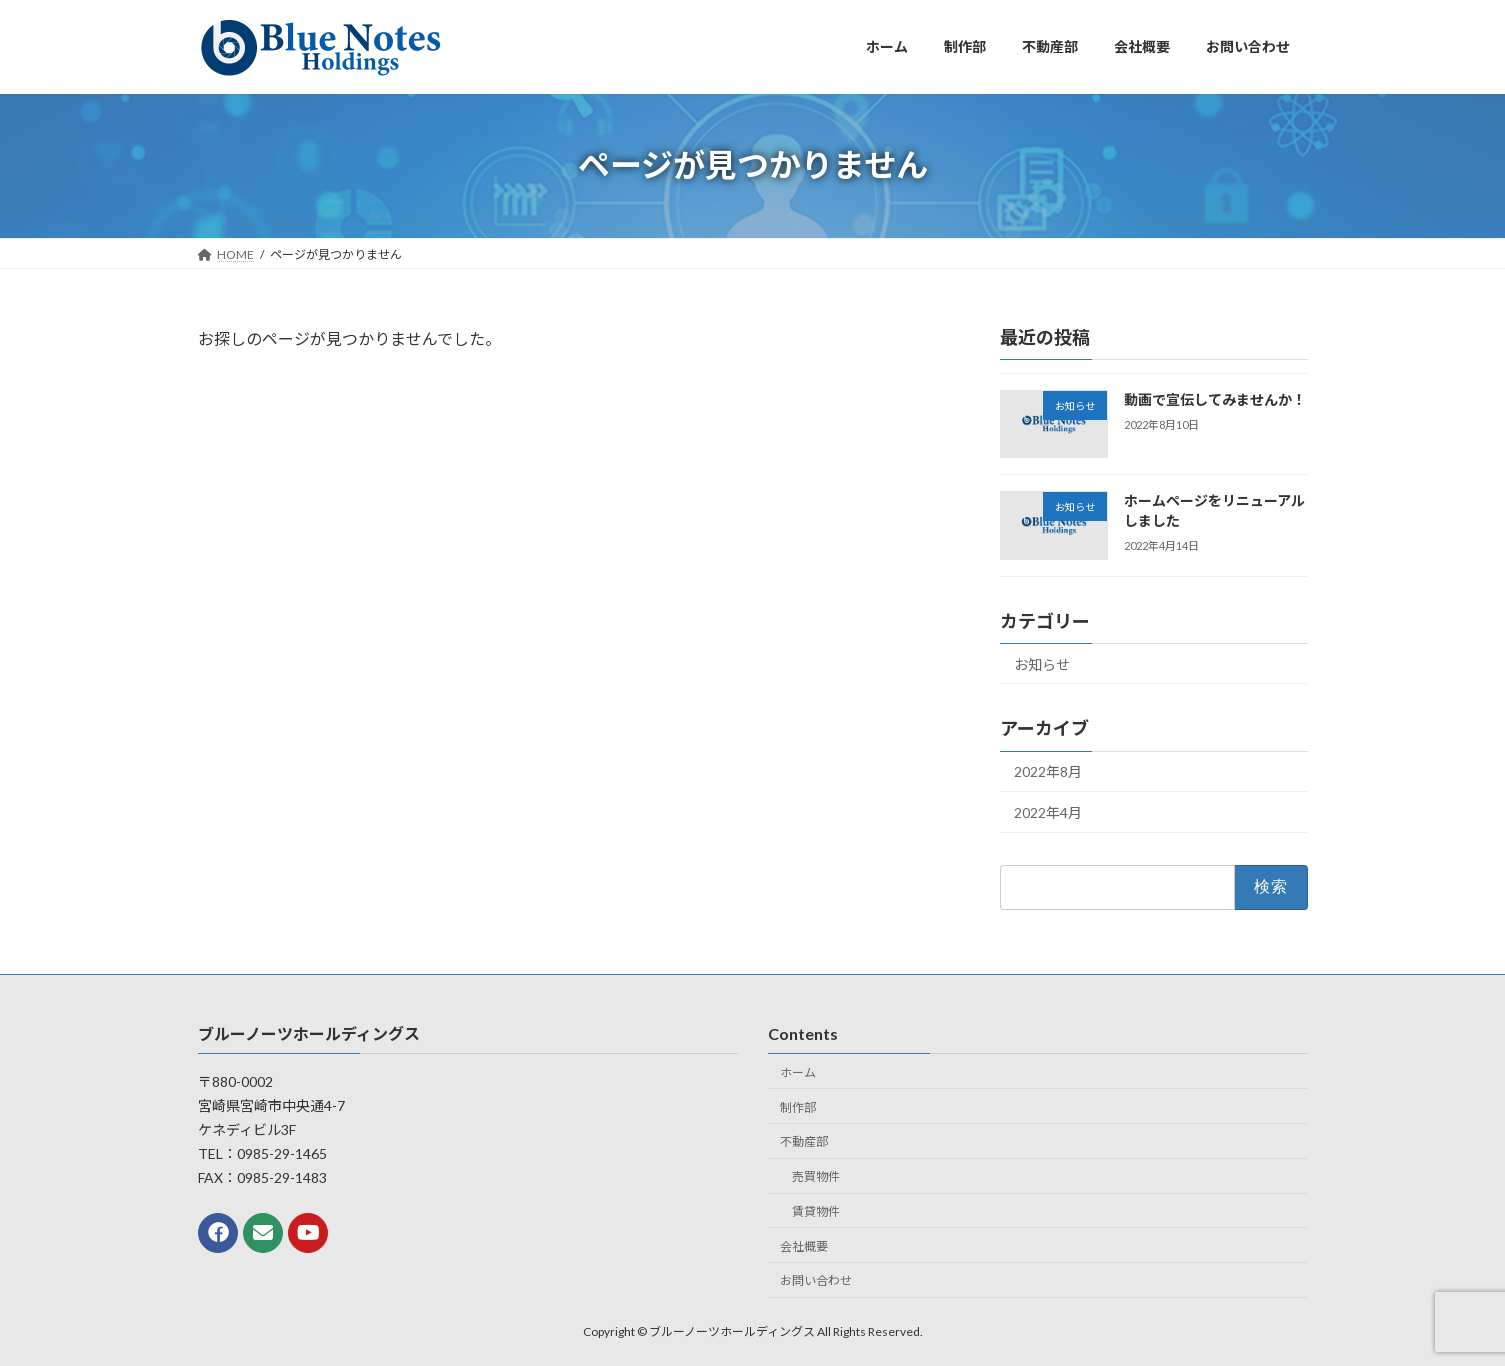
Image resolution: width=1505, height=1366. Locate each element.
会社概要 (804, 1246)
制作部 (798, 1106)
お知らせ (1042, 663)
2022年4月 (1048, 812)
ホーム (798, 1072)
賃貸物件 (816, 1211)
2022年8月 (1048, 771)
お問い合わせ (816, 1280)
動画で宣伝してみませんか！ (1214, 399)
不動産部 (804, 1141)
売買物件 (816, 1176)
